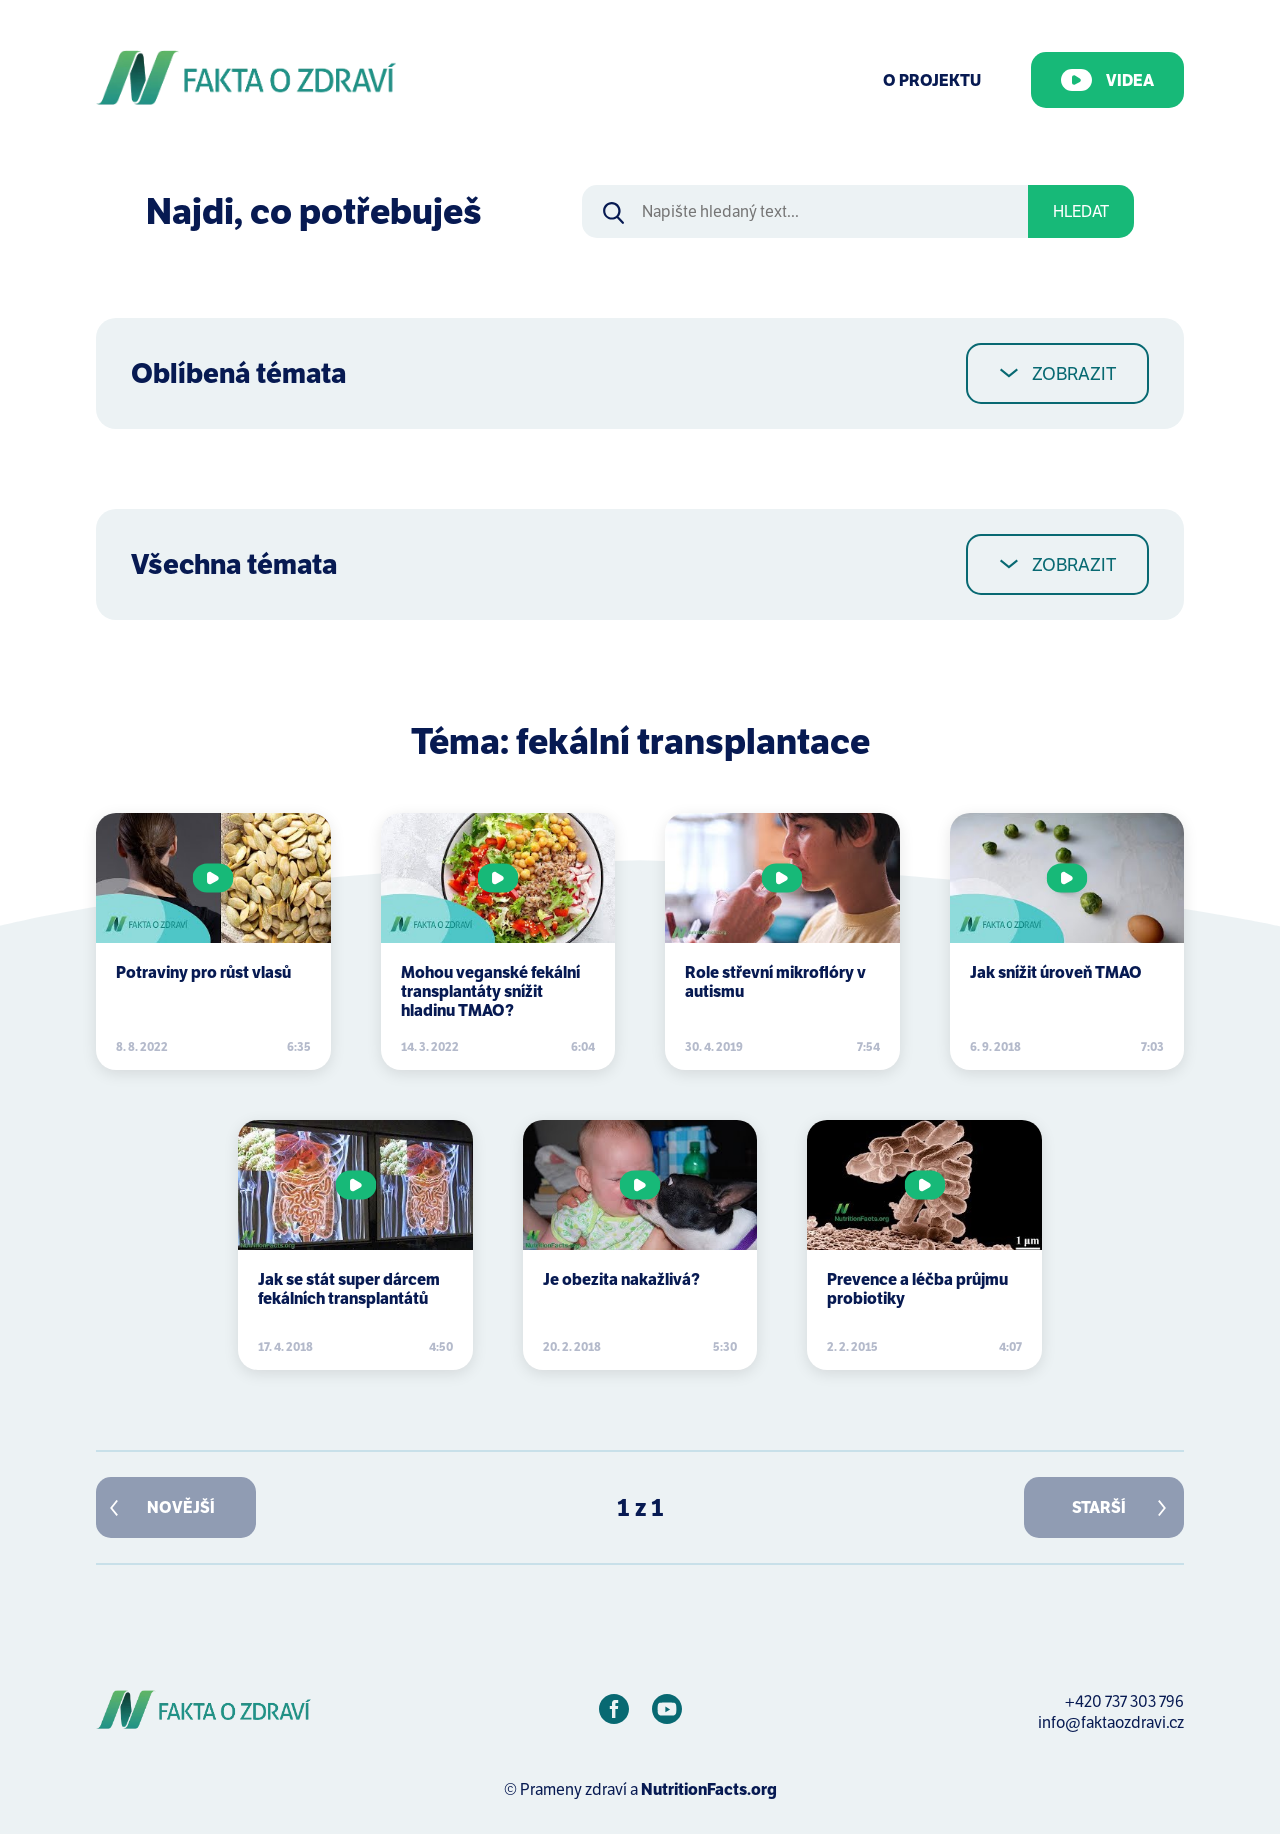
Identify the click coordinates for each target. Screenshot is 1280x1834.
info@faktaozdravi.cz (1111, 1722)
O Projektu (932, 80)
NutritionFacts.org (709, 1789)
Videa (1107, 80)
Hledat (1081, 211)
